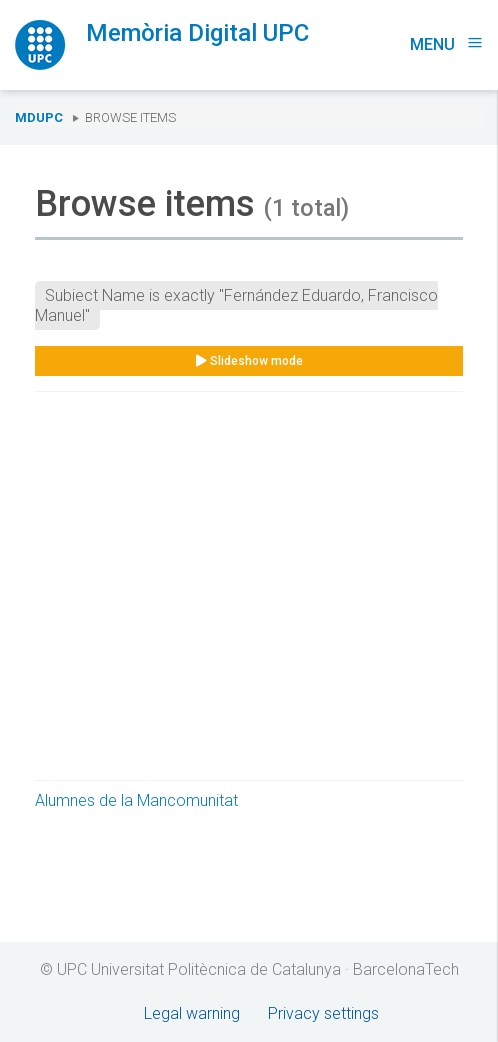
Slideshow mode (249, 361)
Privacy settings (323, 1013)
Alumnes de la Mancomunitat (136, 800)
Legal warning (192, 1013)
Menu (446, 44)
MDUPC (39, 117)
